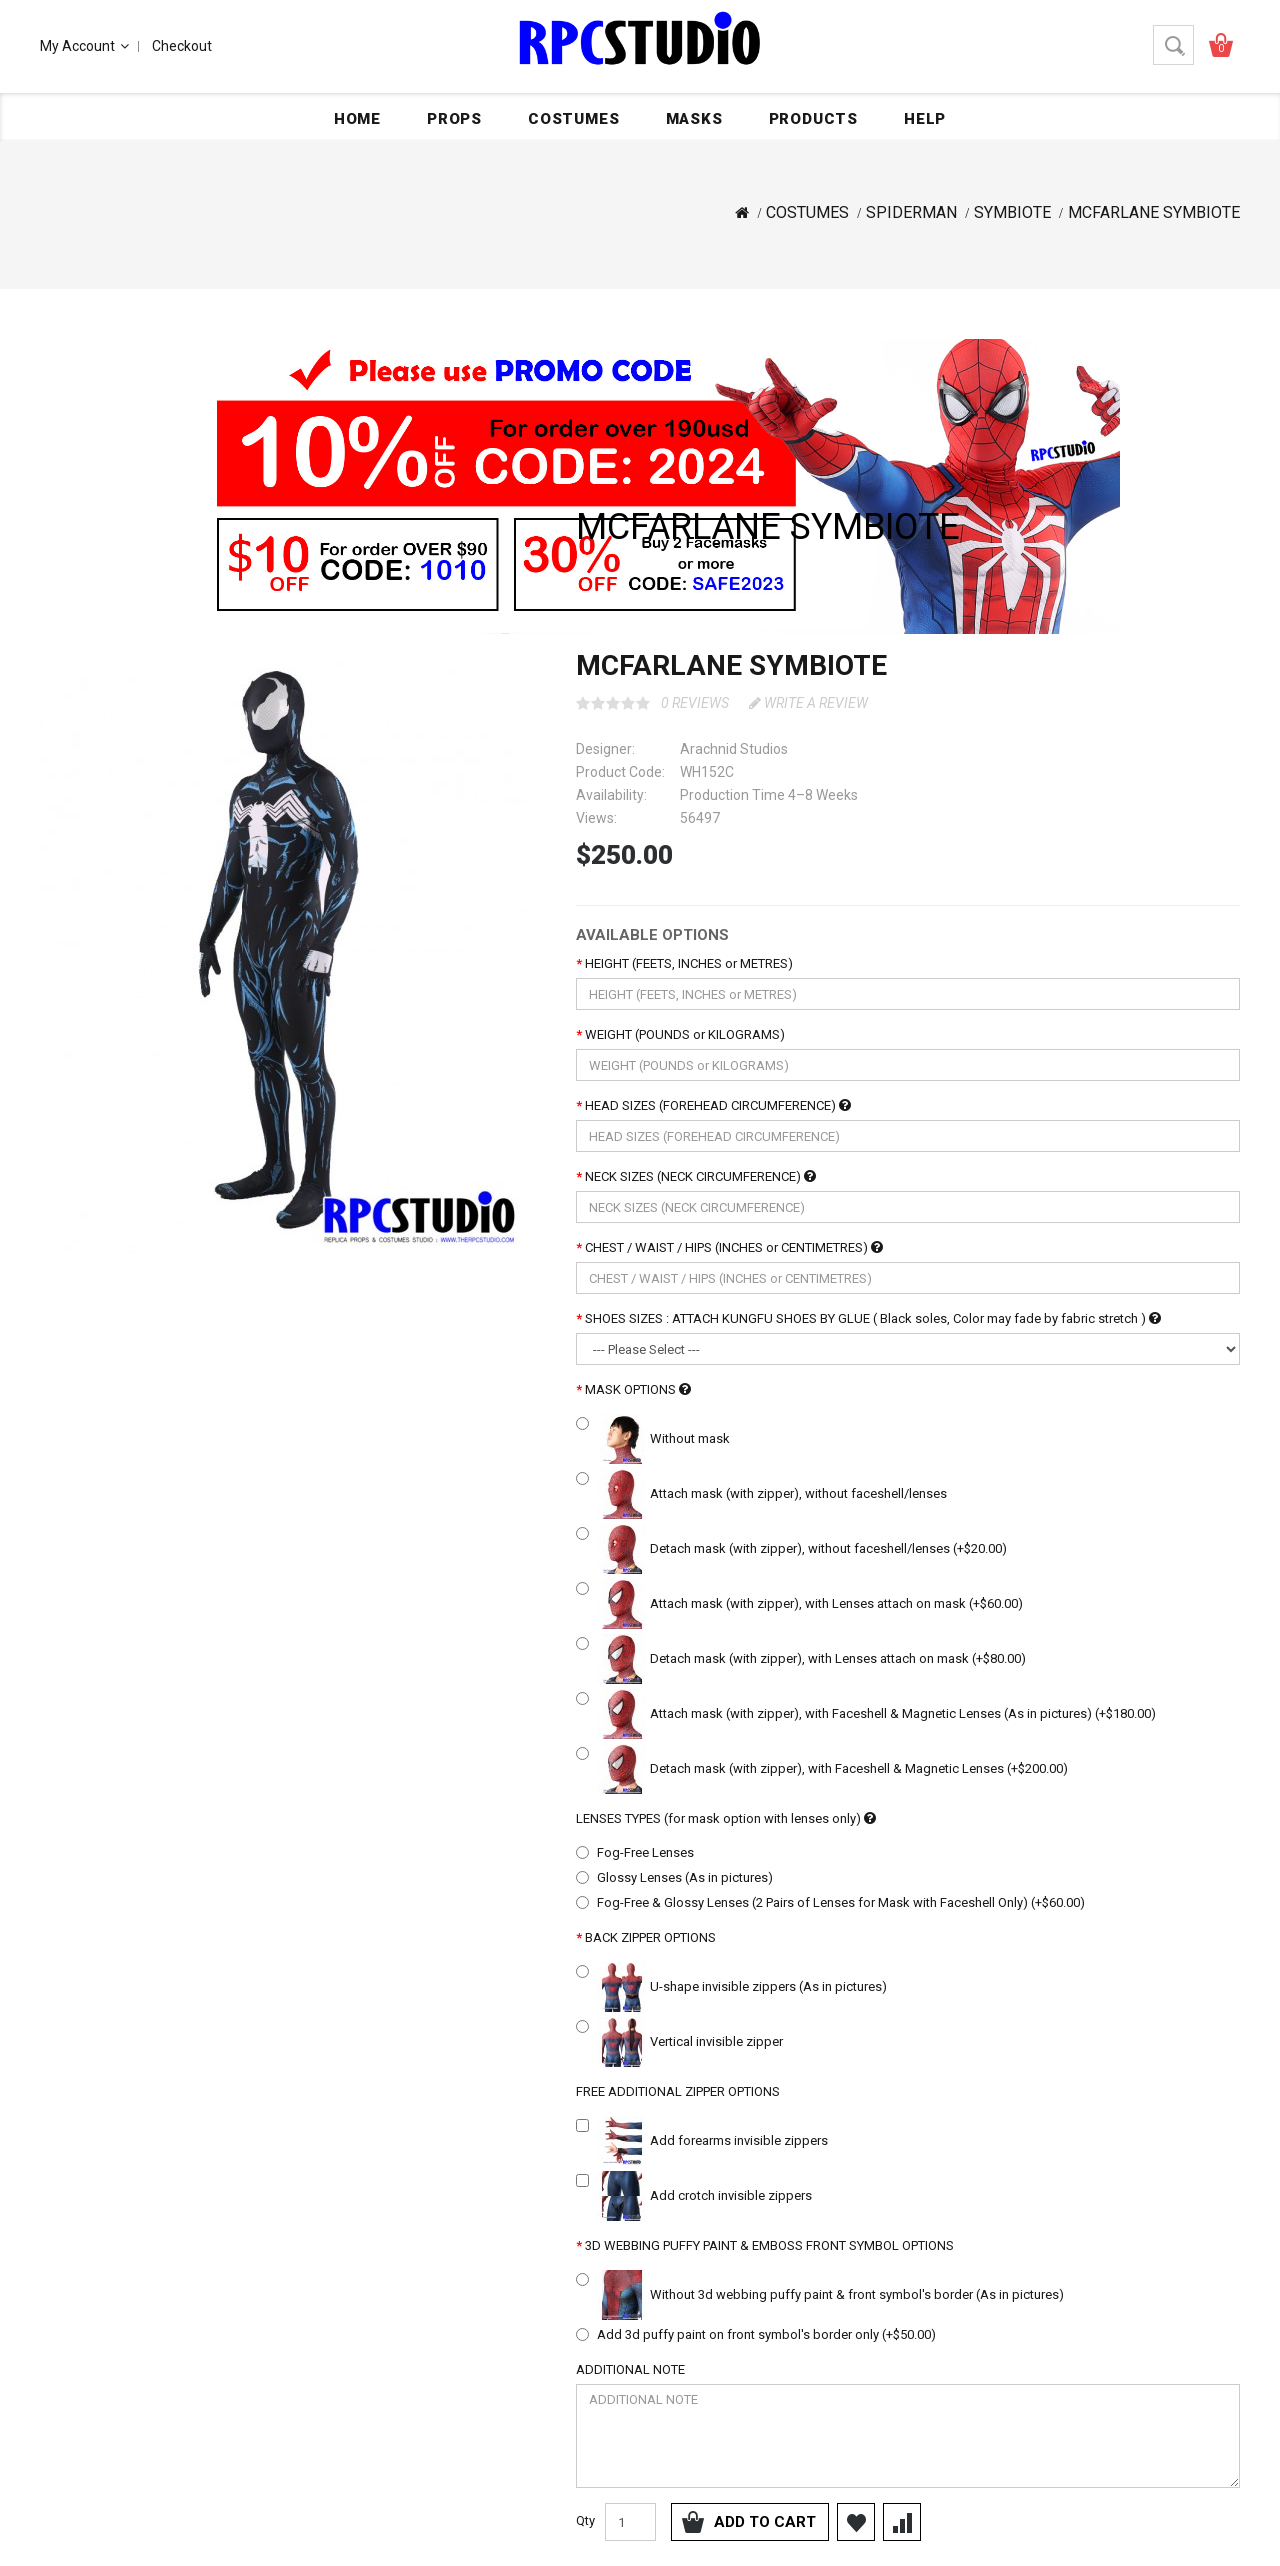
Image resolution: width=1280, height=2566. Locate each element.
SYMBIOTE (1012, 212)
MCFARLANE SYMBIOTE (1154, 212)
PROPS (454, 119)
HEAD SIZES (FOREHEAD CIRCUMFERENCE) (718, 1105)
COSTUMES (573, 119)
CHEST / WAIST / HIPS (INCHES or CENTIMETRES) (734, 1247)
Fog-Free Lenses (645, 1852)
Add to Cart (765, 2522)
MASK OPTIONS (638, 1389)
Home (357, 119)
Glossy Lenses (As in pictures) (685, 1877)
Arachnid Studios (734, 749)
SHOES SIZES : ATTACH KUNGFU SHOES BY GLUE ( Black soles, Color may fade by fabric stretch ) (873, 1318)
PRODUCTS (813, 119)
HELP (925, 119)
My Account (84, 46)
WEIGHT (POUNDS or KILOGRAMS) (685, 1034)
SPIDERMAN (911, 212)
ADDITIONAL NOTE (630, 2369)
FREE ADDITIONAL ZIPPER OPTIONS (678, 2091)
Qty (585, 2520)
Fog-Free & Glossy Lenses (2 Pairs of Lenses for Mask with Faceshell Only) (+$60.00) (841, 1902)
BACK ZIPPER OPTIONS (650, 1937)
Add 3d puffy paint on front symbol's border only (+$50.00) (766, 2334)
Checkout (182, 46)
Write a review (808, 703)
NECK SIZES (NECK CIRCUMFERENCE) (700, 1176)
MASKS (694, 119)
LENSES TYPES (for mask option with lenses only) (726, 1818)
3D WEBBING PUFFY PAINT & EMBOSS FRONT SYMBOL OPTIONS (769, 2245)
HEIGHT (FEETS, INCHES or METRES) (689, 963)
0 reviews (695, 703)
